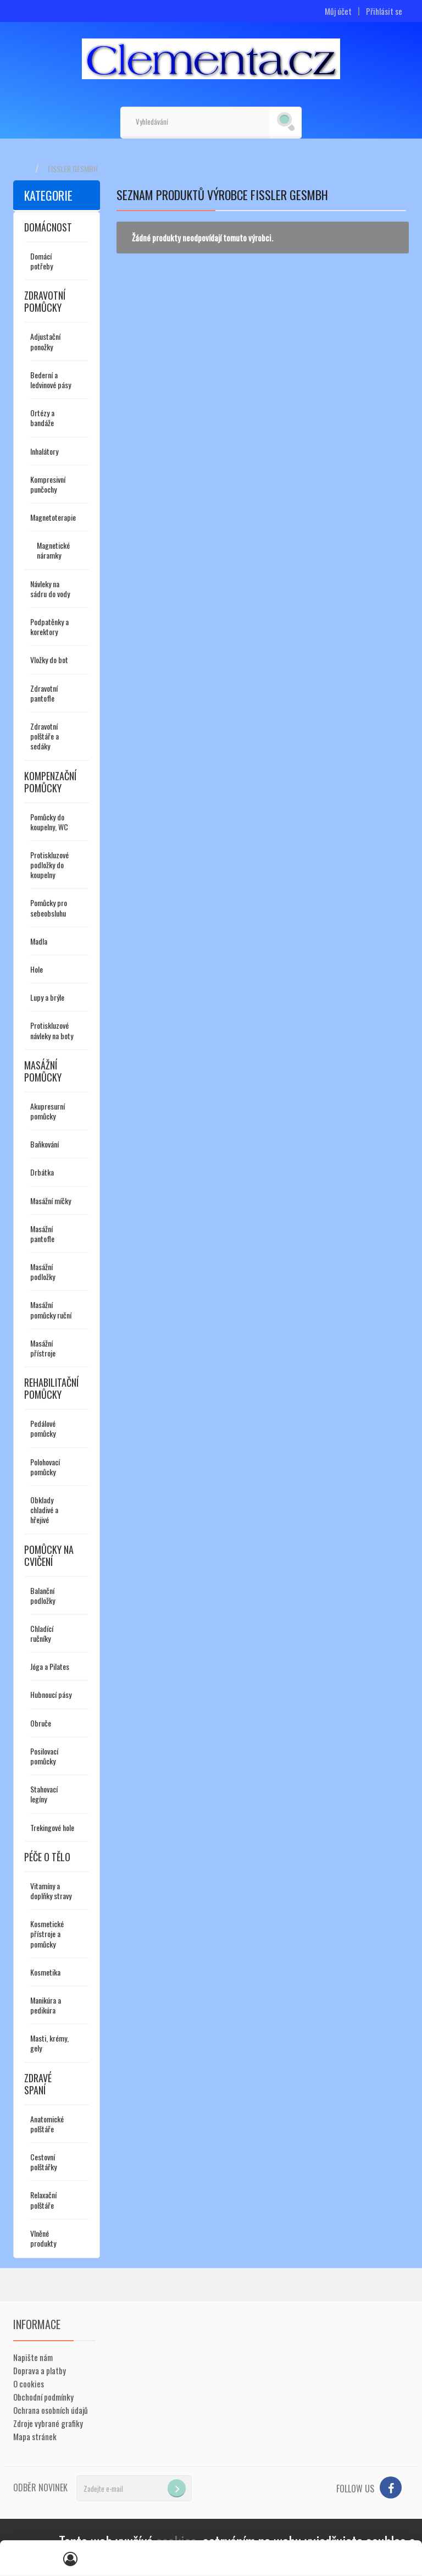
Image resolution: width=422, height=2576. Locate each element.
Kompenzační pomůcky (50, 782)
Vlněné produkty (43, 2238)
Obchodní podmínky (43, 2397)
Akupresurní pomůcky (47, 1111)
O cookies (28, 2384)
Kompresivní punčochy (47, 484)
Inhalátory (44, 451)
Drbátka (42, 1172)
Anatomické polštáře (47, 2123)
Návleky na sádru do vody (50, 588)
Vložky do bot (49, 659)
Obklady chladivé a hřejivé (44, 1509)
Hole (36, 969)
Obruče (40, 1723)
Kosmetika (45, 1972)
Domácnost (48, 227)
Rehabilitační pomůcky (51, 1388)
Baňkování (44, 1144)
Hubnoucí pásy (50, 1694)
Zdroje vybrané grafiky (48, 2423)
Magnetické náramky (53, 550)
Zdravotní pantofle (44, 693)
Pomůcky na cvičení (49, 1555)
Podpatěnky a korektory (49, 626)
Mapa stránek (35, 2436)
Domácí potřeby (41, 261)
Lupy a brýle (47, 997)
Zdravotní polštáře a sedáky (44, 736)
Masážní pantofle (42, 1233)
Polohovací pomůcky (45, 1466)
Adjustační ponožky (45, 341)
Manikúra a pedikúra (45, 2005)
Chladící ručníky (41, 1633)
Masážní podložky (42, 1271)
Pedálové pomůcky (42, 1428)
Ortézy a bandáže (42, 417)
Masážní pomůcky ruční (50, 1309)
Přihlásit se (384, 11)
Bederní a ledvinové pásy (50, 379)
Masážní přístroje (42, 1348)
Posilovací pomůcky (44, 1756)
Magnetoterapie (53, 517)
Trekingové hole (52, 1827)
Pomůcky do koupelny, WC (49, 821)
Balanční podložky (42, 1595)
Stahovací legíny (44, 1794)
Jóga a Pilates (49, 1666)
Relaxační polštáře (43, 2199)
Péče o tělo (47, 1857)
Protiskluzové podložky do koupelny (49, 864)
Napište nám (33, 2357)
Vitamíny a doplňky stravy (50, 1890)
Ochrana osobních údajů (50, 2410)
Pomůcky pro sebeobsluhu (48, 907)
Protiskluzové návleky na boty (51, 1030)
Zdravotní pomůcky (44, 301)
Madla (38, 941)
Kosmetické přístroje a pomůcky (47, 1933)
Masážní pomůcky (43, 1071)
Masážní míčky (50, 1200)
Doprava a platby (39, 2370)
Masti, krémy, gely (49, 2043)
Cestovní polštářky (43, 2161)
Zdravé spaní (38, 2084)
